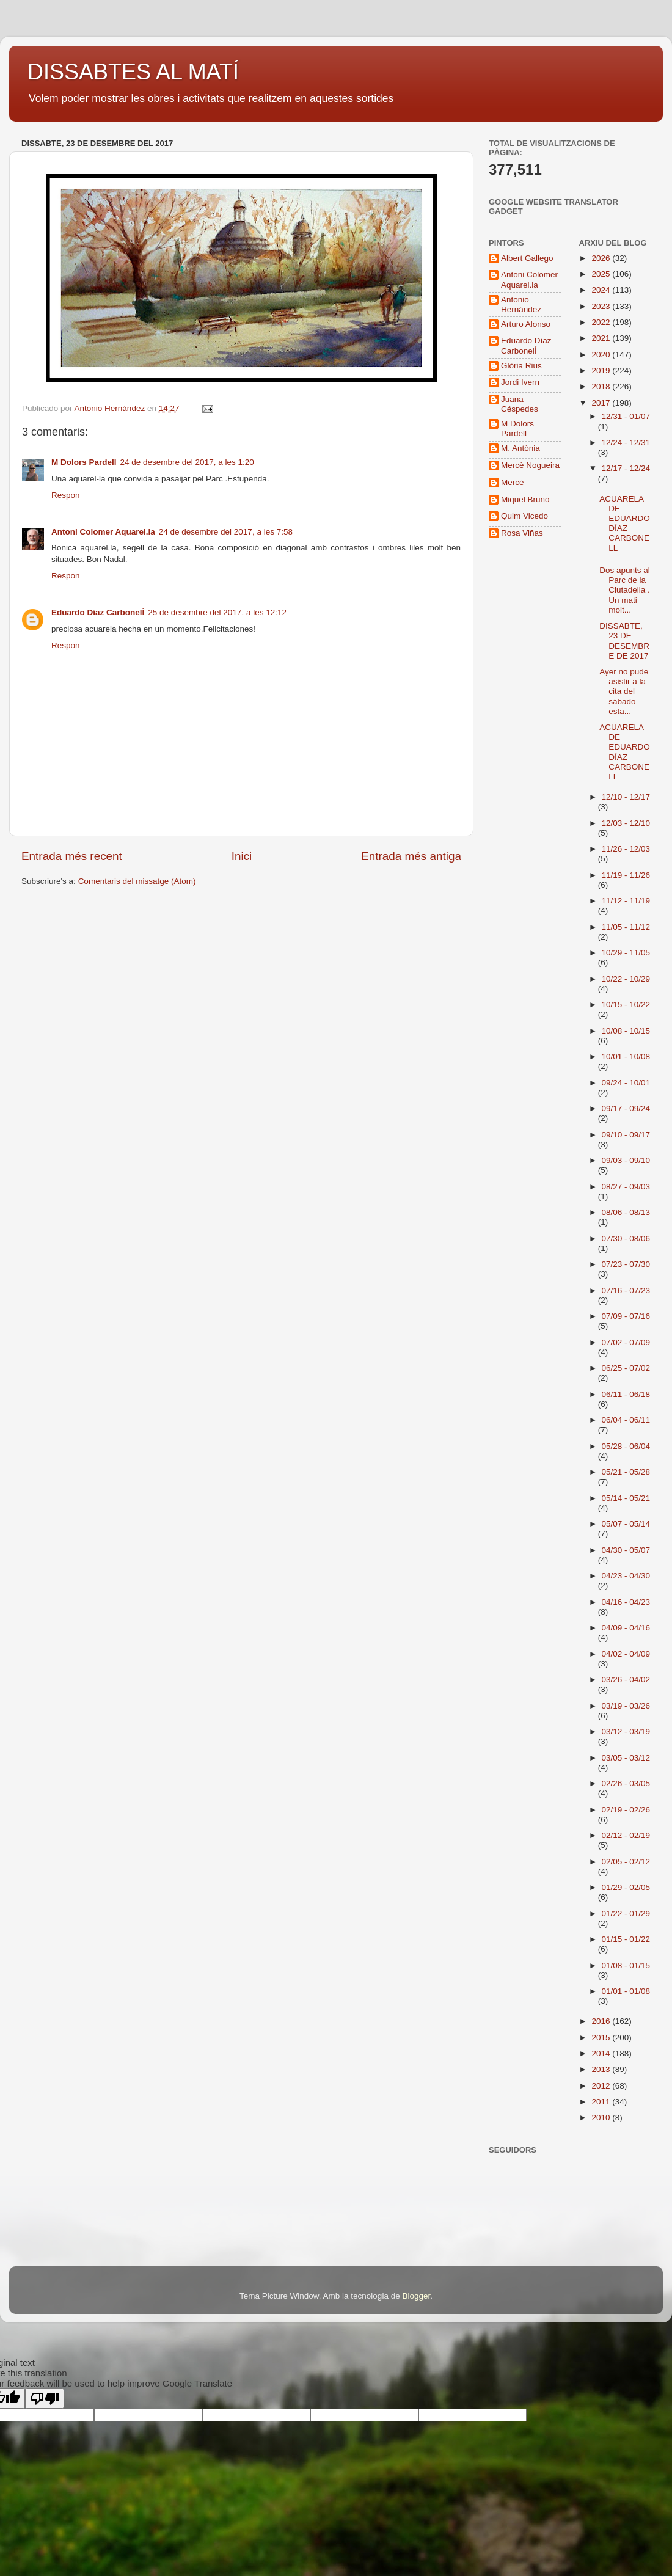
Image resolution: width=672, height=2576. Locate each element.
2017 (601, 402)
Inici (242, 856)
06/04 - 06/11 (626, 1420)
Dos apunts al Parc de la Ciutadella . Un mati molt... (624, 590)
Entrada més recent (71, 856)
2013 (601, 2069)
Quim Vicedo (524, 515)
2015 (601, 2037)
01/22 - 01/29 (626, 1913)
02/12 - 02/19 (626, 1835)
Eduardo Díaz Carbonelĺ (97, 612)
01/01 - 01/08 (626, 1991)
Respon (65, 495)
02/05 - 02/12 (626, 1861)
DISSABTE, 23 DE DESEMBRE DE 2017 (624, 640)
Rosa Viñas (522, 533)
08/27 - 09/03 (626, 1186)
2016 (601, 2021)
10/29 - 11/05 (626, 952)
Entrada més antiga (411, 856)
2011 (601, 2101)
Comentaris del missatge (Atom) (137, 881)
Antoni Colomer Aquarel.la (103, 531)
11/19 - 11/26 (626, 875)
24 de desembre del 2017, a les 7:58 (226, 531)
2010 (601, 2117)
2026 (601, 258)
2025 (601, 274)
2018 (601, 386)
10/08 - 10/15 (626, 1030)
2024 (601, 289)
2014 (601, 2053)
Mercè (512, 482)
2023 (601, 306)
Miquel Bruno (525, 499)
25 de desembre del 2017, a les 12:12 (217, 612)
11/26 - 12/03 (626, 848)
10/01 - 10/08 (626, 1056)
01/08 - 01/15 (626, 1965)
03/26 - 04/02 (626, 1679)
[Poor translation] (44, 2398)
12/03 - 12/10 (626, 823)
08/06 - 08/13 (626, 1212)
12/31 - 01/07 (626, 416)
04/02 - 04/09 (626, 1653)
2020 (601, 354)
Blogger (416, 2296)
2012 (601, 2085)
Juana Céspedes (519, 404)
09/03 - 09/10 (626, 1160)
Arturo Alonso (525, 324)
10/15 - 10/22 (626, 1004)
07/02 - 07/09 (626, 1342)
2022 (601, 322)
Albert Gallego (527, 258)
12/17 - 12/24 (626, 468)
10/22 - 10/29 (626, 978)
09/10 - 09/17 (626, 1134)
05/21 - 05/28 (626, 1471)
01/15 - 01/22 (626, 1939)
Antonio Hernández (521, 304)
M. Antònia (520, 448)
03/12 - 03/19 (626, 1731)
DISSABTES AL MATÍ (133, 71)
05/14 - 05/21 (626, 1498)
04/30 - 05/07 (626, 1550)
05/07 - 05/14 (626, 1523)
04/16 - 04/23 (626, 1602)
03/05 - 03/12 (626, 1757)
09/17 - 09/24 (626, 1108)
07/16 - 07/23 (626, 1290)
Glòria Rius (521, 365)
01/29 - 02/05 (626, 1887)
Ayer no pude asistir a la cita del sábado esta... (623, 691)
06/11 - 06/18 (626, 1394)
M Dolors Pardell (84, 462)
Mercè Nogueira (530, 465)
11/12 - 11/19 (626, 900)
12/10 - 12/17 (626, 796)
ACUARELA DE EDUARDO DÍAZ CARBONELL (624, 523)
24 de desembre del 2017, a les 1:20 (187, 462)
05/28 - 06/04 (626, 1446)
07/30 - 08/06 (626, 1238)
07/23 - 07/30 (626, 1264)
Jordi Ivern (520, 382)
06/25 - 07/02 (626, 1368)
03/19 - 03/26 (626, 1705)
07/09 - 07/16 (626, 1316)
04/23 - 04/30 (626, 1575)
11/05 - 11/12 (626, 927)
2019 (601, 370)
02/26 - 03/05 (626, 1783)
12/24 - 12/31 (626, 442)
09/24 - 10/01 (626, 1082)
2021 (601, 338)
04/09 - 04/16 (626, 1627)
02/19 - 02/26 (626, 1809)
